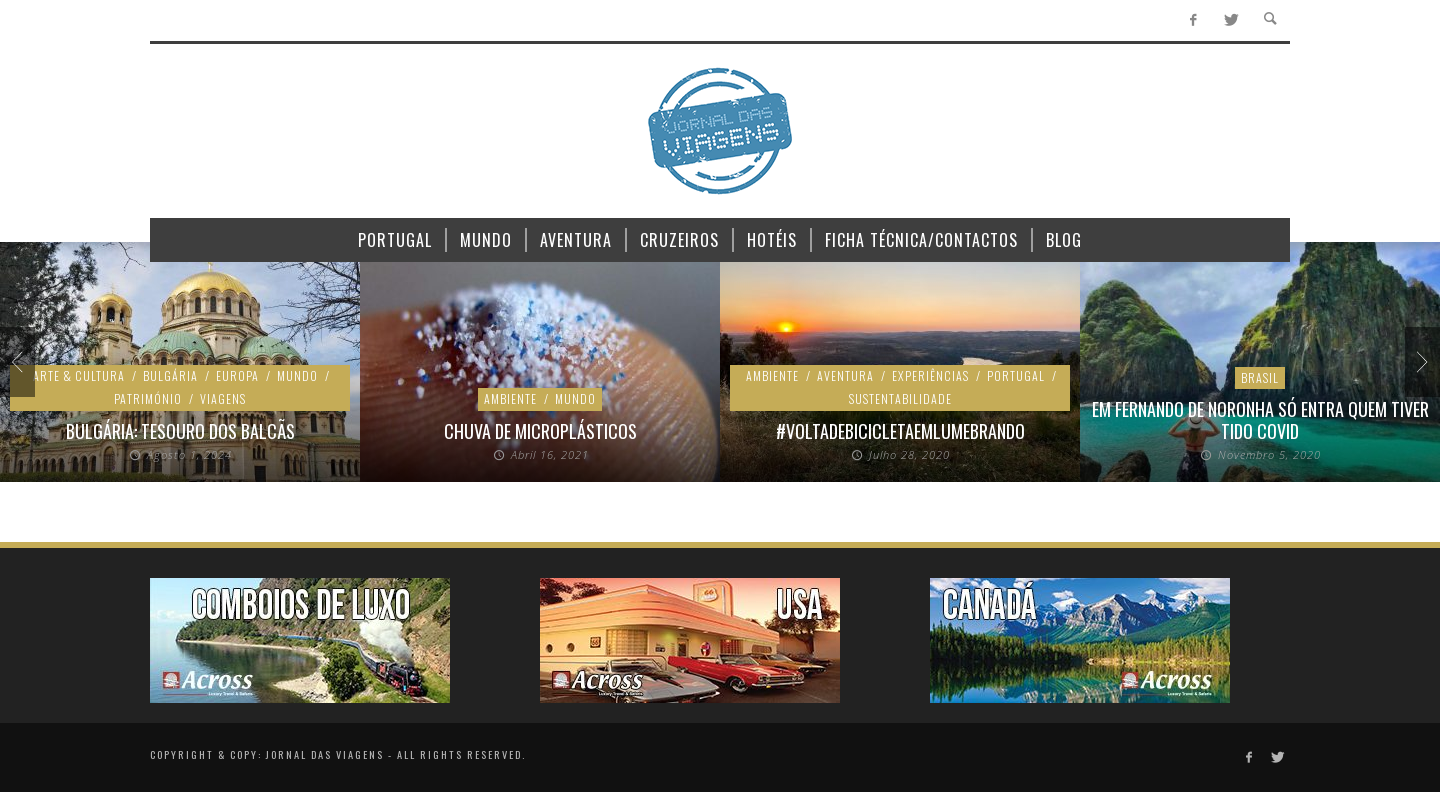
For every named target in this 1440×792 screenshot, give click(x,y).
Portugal (1016, 375)
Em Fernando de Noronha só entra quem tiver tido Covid (1260, 420)
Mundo (297, 375)
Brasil (1260, 377)
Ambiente (510, 398)
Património (148, 398)
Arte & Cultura (79, 375)
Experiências (930, 375)
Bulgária (170, 375)
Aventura (845, 375)
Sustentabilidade (900, 398)
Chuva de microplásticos (540, 431)
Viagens (223, 398)
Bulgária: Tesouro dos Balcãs (180, 431)
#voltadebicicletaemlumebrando (900, 431)
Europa (237, 375)
